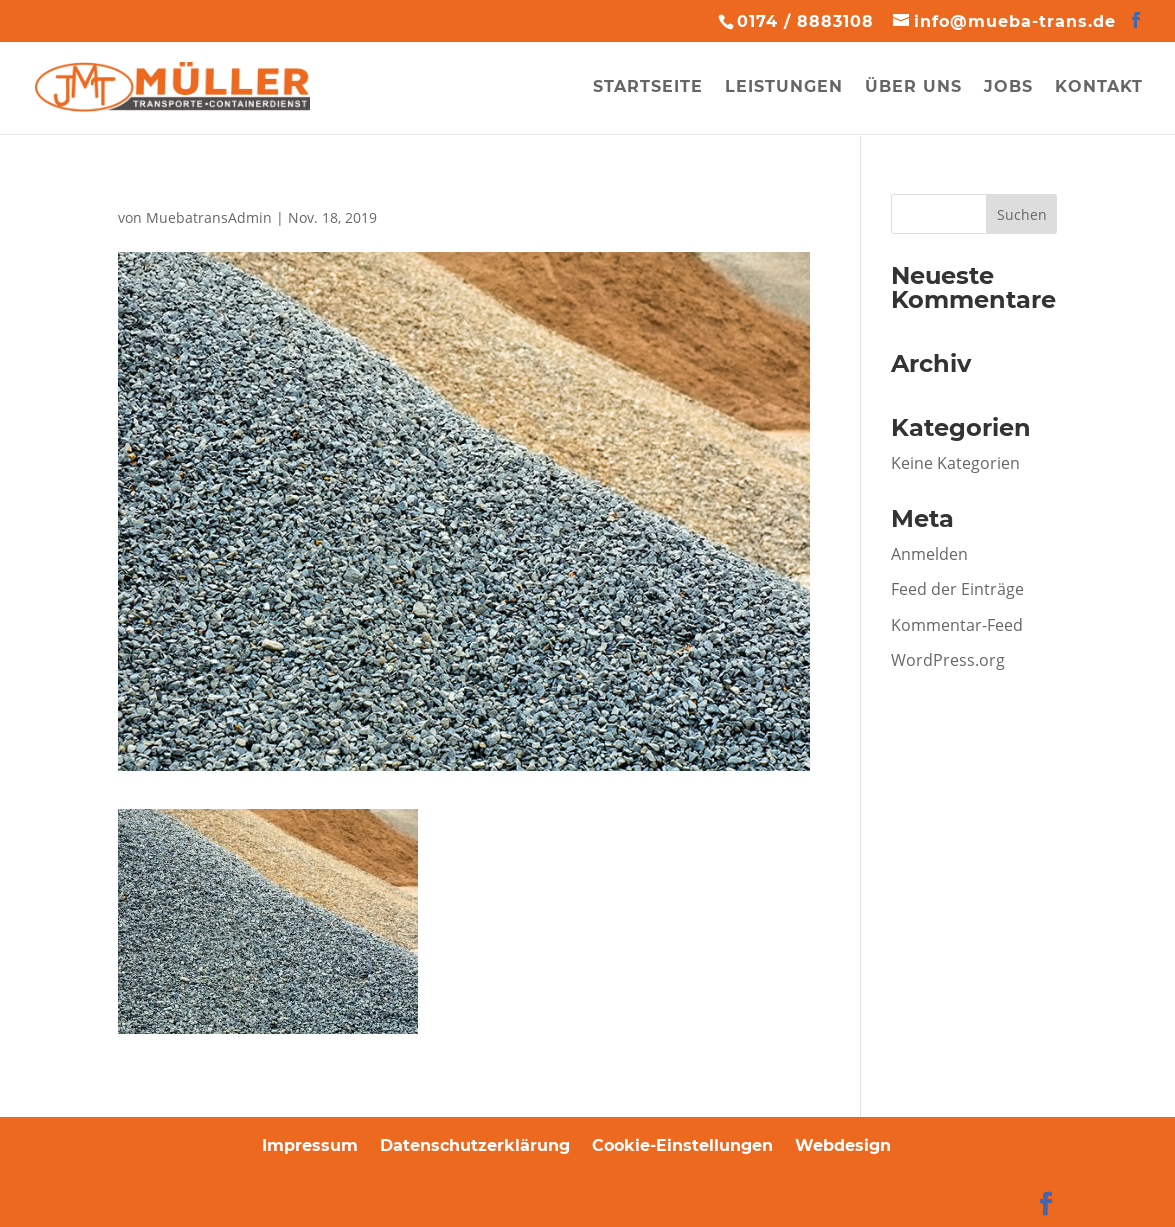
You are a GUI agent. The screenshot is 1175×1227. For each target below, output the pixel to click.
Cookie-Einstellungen (682, 1145)
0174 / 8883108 (805, 21)
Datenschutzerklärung (475, 1145)
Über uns (913, 88)
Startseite (648, 88)
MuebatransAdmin (209, 217)
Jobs (1008, 88)
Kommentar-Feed (957, 625)
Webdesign (843, 1145)
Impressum (310, 1145)
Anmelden (929, 554)
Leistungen (784, 88)
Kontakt (1099, 88)
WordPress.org (948, 660)
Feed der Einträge (957, 589)
